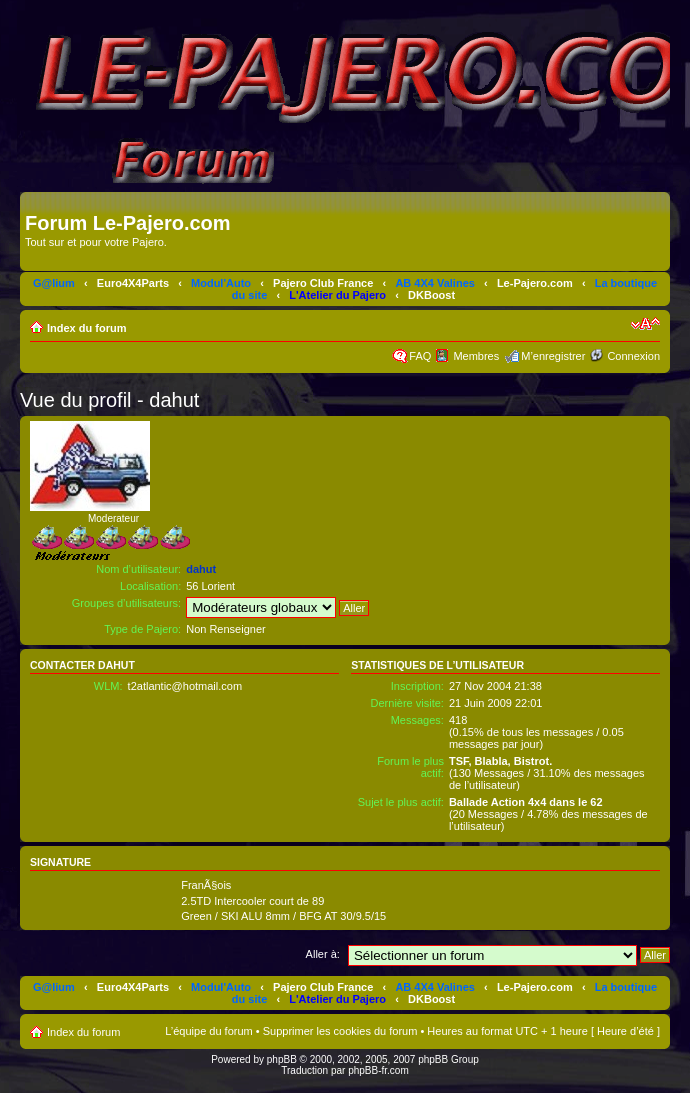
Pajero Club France (323, 283)
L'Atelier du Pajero (337, 295)
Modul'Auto (221, 283)
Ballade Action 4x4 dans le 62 (526, 802)
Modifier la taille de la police (645, 324)
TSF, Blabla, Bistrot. (500, 761)
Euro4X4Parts (133, 283)
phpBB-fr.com (378, 1070)
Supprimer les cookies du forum (340, 1031)
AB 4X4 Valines (435, 283)
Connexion (633, 356)
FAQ (420, 356)
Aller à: (323, 954)
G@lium (54, 283)
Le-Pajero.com (535, 283)
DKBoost (431, 295)
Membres (476, 356)
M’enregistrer (553, 356)
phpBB (282, 1059)
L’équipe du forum (208, 1031)
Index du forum (86, 328)
